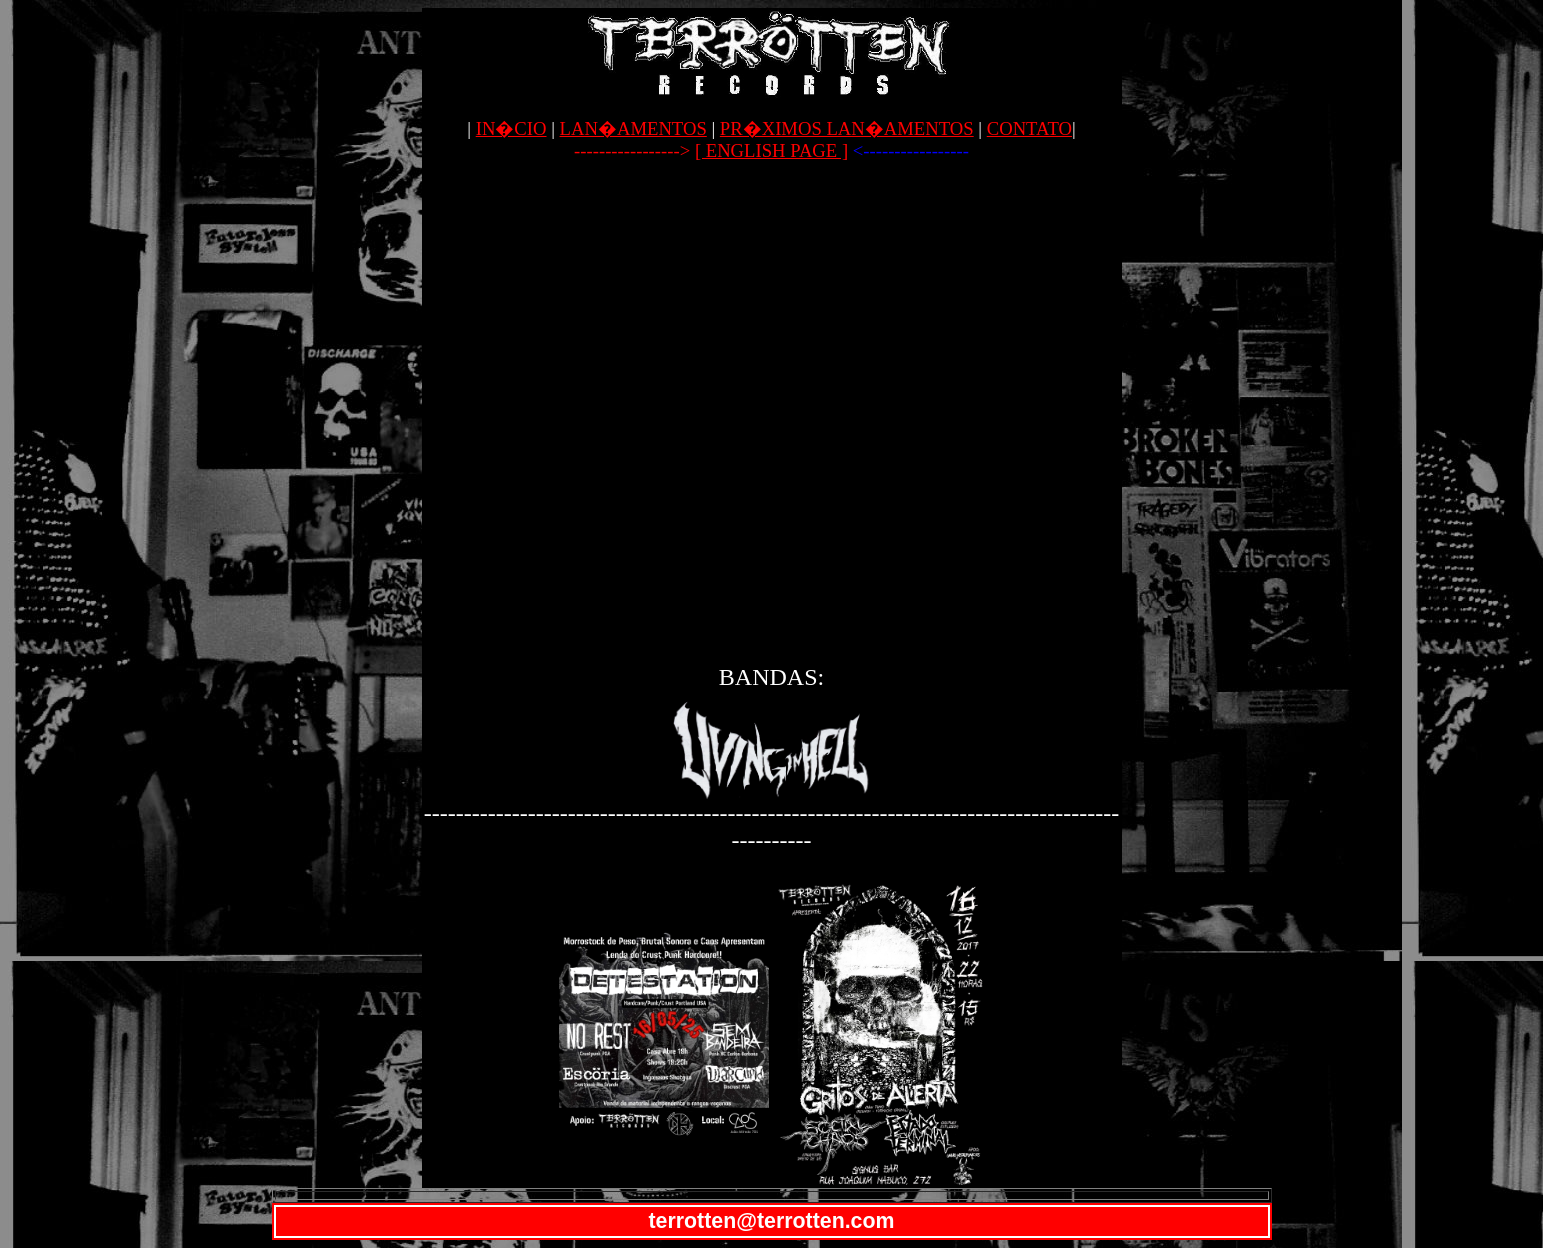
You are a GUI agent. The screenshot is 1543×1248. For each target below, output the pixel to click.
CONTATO (1029, 128)
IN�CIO (511, 128)
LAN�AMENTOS (633, 128)
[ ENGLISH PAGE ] (771, 150)
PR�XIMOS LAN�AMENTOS (847, 128)
